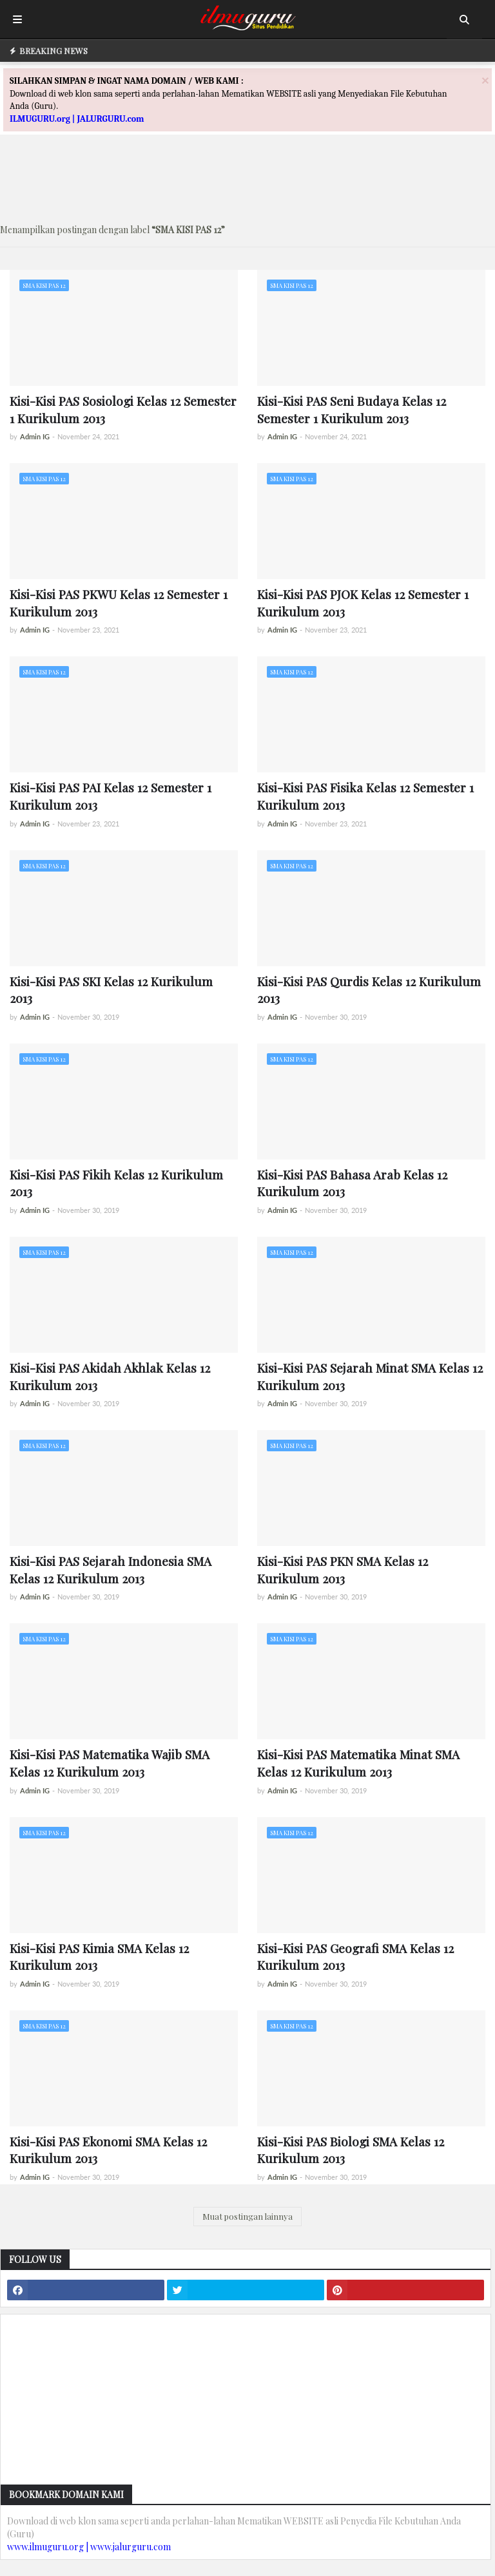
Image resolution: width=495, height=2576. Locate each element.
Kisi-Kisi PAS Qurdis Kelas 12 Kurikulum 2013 (369, 990)
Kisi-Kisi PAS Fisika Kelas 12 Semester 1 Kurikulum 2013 (365, 796)
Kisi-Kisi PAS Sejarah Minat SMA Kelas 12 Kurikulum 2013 (370, 1376)
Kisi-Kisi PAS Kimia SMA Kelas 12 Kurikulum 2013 (99, 1957)
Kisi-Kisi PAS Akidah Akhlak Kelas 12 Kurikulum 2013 (110, 1376)
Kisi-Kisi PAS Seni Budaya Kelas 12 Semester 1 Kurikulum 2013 (351, 409)
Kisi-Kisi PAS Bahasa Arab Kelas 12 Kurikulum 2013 (352, 1183)
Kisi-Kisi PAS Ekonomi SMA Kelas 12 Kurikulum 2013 (108, 2150)
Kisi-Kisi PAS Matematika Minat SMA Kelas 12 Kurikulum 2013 (358, 1763)
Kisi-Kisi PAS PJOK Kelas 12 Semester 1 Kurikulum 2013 (363, 603)
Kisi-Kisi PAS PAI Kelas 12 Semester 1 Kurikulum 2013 (110, 796)
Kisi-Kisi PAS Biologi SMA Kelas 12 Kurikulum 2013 (350, 2150)
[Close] (485, 80)
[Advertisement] (247, 184)
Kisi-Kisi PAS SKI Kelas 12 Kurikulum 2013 (111, 990)
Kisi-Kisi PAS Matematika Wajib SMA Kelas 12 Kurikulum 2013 (109, 1763)
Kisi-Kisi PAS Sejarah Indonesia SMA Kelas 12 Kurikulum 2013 (110, 1569)
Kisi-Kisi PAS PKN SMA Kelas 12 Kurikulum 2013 (342, 1569)
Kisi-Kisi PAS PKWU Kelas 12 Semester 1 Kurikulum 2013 (119, 603)
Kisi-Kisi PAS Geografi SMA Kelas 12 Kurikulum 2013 (355, 1957)
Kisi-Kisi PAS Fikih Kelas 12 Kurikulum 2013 (116, 1183)
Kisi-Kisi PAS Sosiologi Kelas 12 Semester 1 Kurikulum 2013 (123, 409)
